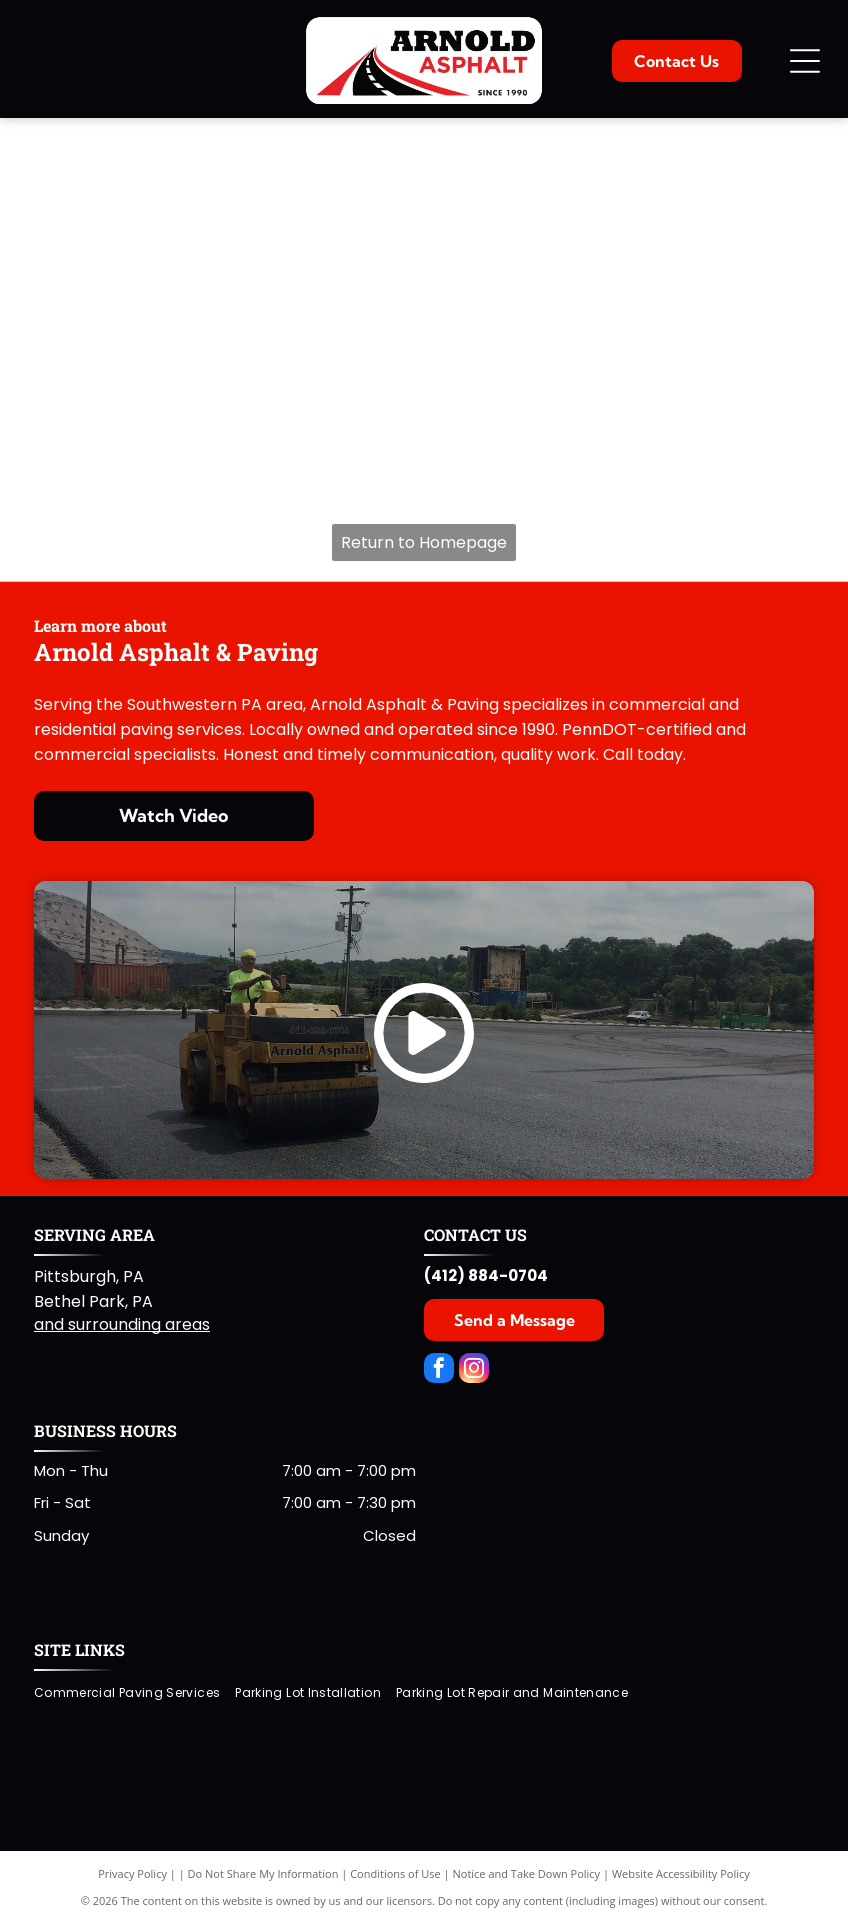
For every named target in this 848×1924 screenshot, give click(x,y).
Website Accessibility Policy (681, 1873)
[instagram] (474, 1370)
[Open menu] (805, 61)
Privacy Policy (132, 1873)
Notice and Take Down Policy (527, 1873)
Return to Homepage (424, 542)
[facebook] (439, 1370)
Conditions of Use (395, 1873)
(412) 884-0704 (486, 1275)
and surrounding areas (122, 1324)
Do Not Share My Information (263, 1873)
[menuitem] (134, 1692)
